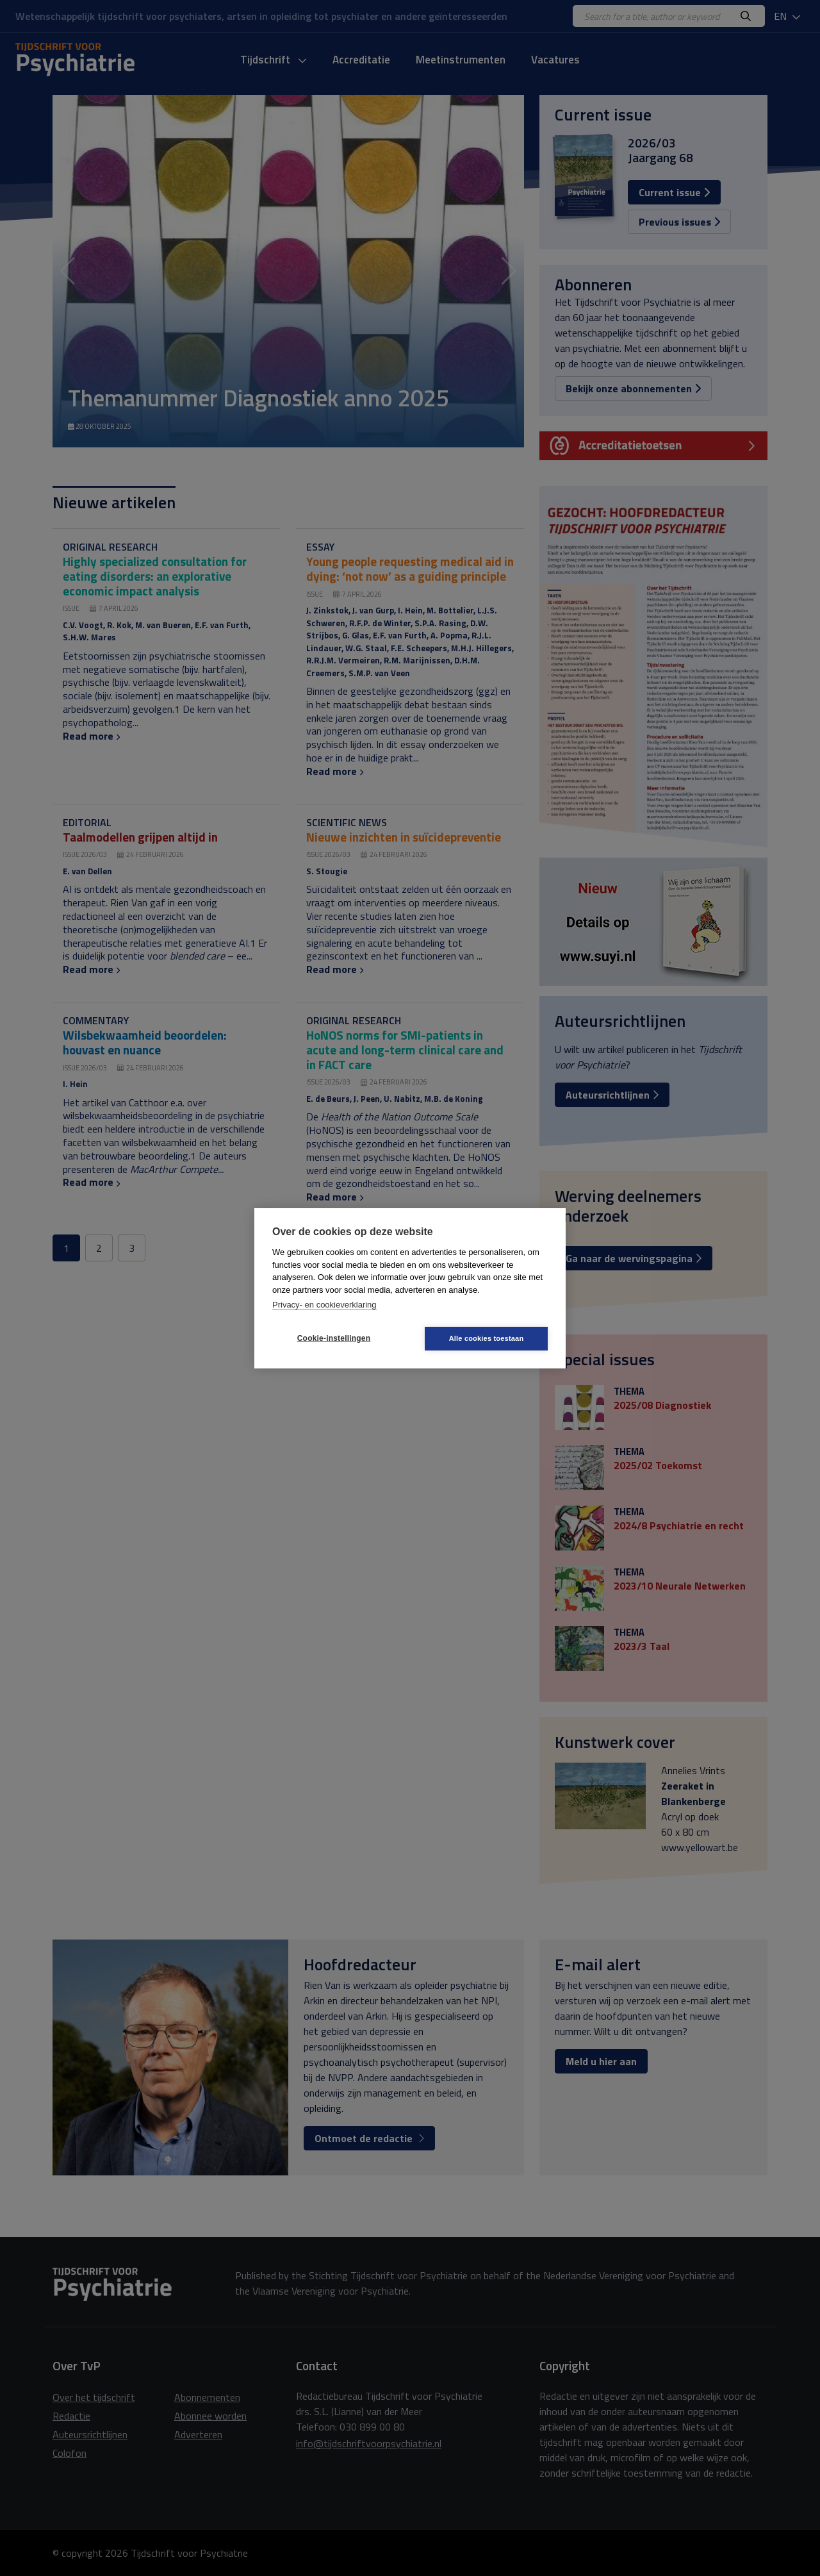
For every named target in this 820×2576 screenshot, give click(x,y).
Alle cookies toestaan (486, 1338)
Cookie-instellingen (333, 1338)
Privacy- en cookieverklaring (324, 1304)
